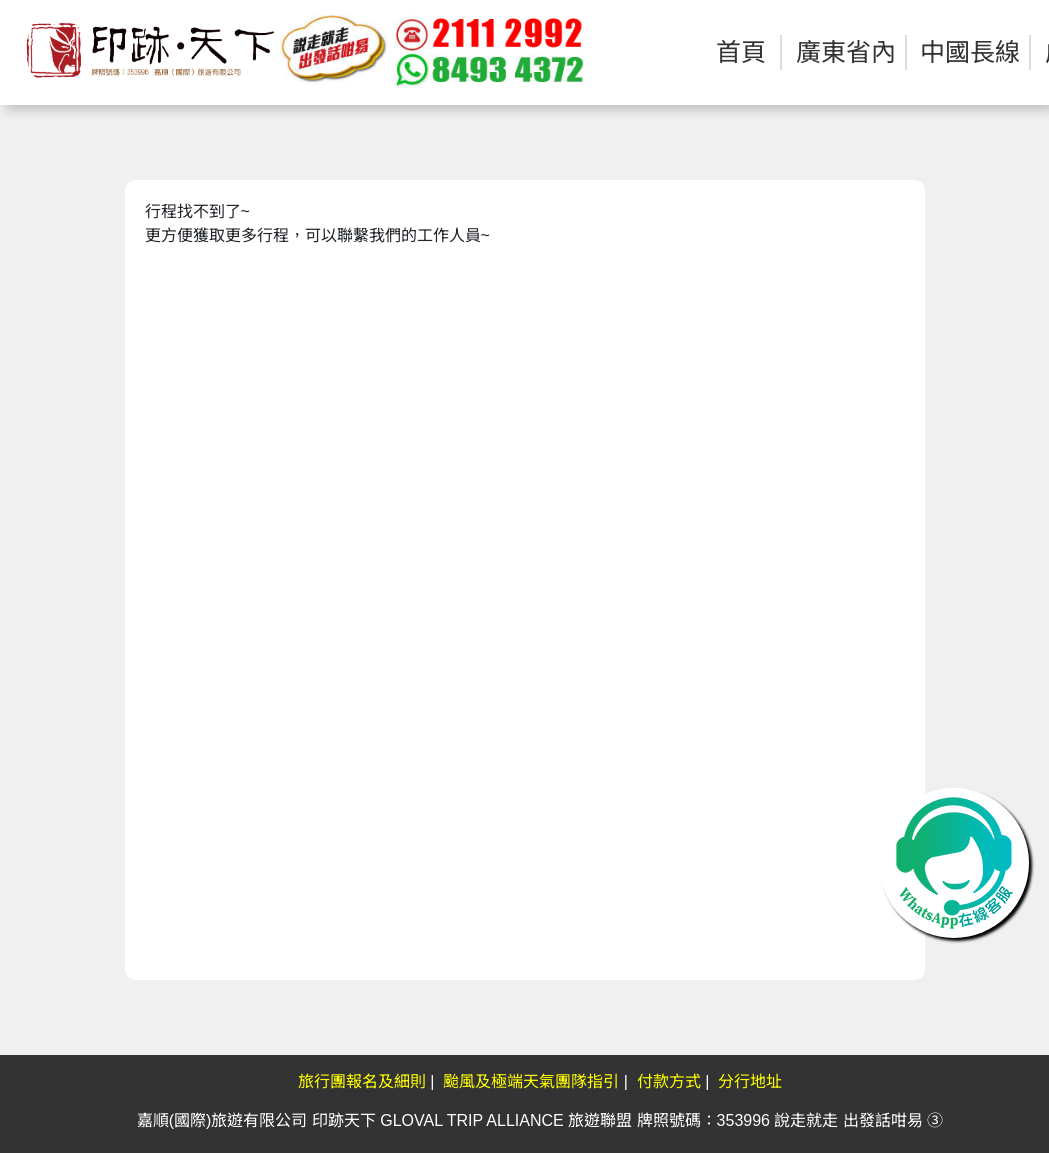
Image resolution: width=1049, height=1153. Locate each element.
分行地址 (750, 1081)
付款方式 (669, 1081)
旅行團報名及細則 (362, 1081)
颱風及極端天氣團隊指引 (531, 1081)
